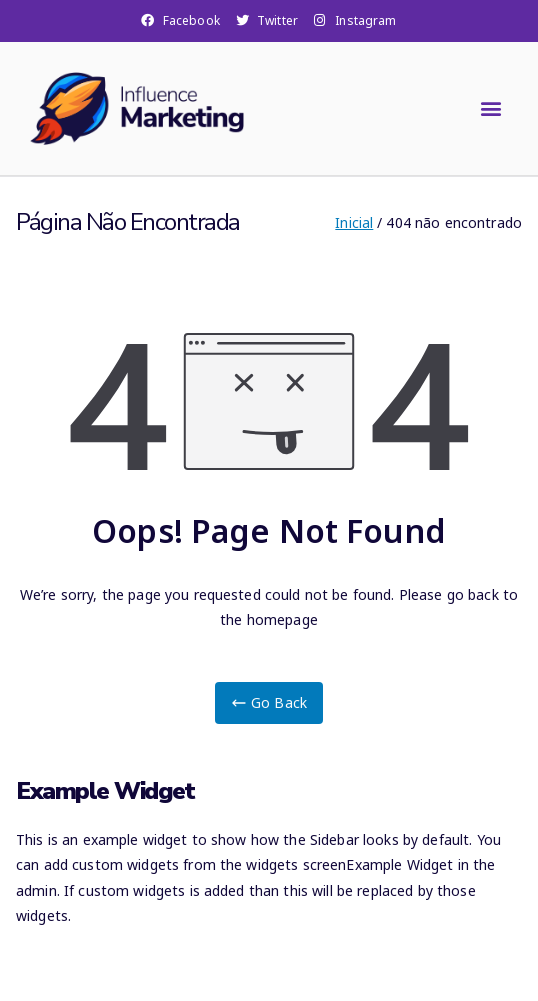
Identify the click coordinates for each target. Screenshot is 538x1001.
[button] (491, 108)
